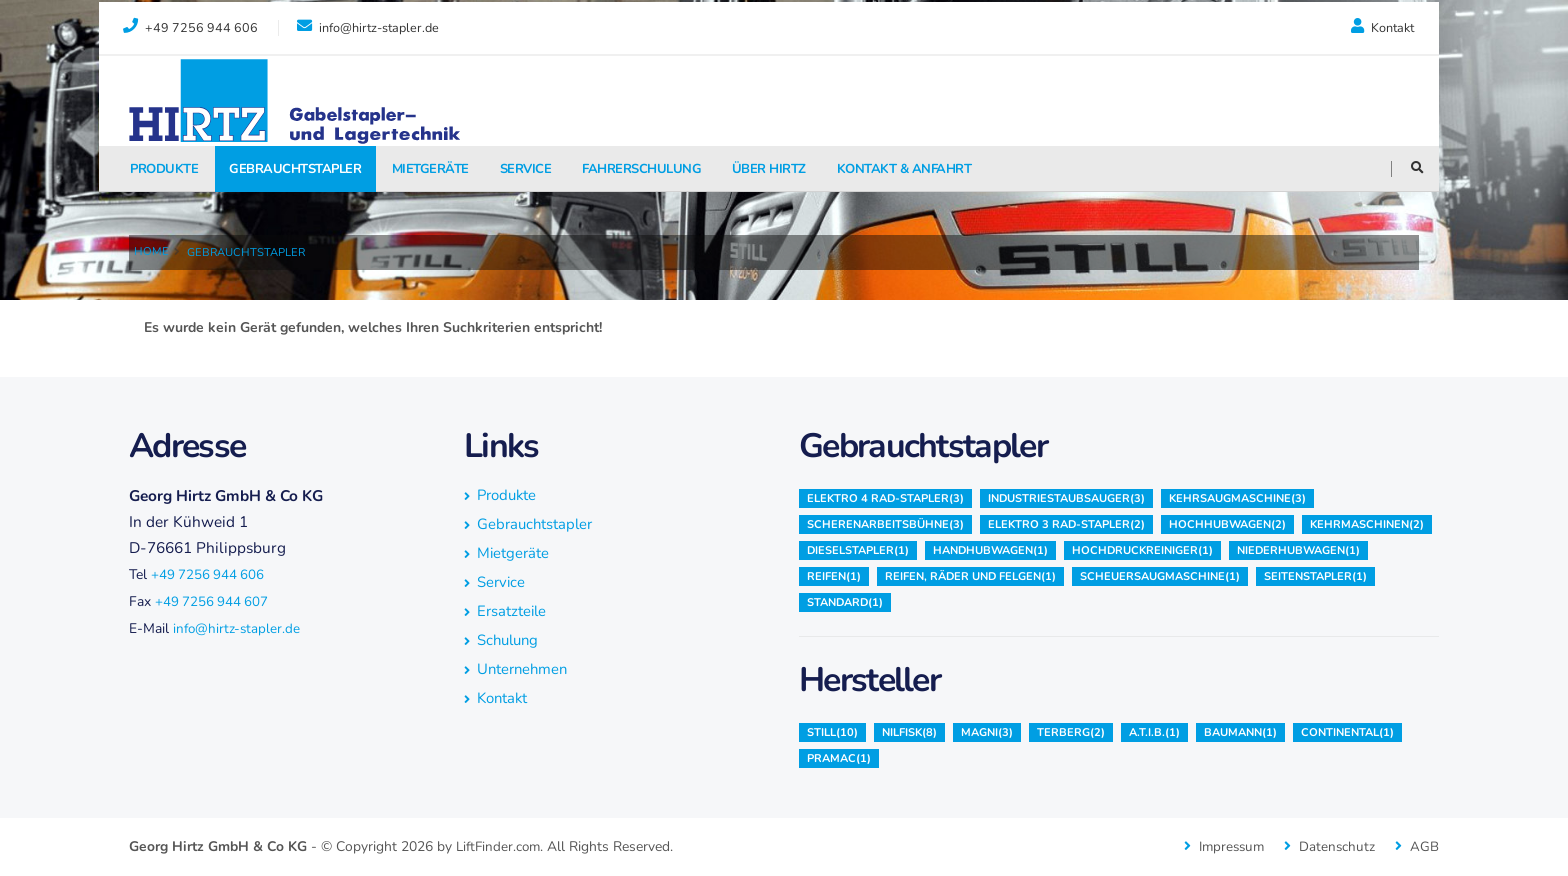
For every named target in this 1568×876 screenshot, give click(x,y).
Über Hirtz (769, 169)
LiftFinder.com (500, 846)
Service (526, 169)
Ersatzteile (513, 610)
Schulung (510, 639)
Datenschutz (1336, 846)
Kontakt (1382, 27)
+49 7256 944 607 (213, 601)
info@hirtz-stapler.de (238, 628)
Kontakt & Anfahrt (904, 169)
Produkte (164, 169)
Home (151, 251)
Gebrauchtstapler (295, 169)
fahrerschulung (641, 169)
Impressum (1228, 846)
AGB (1424, 846)
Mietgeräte (430, 169)
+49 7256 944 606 (209, 574)
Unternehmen (524, 668)
